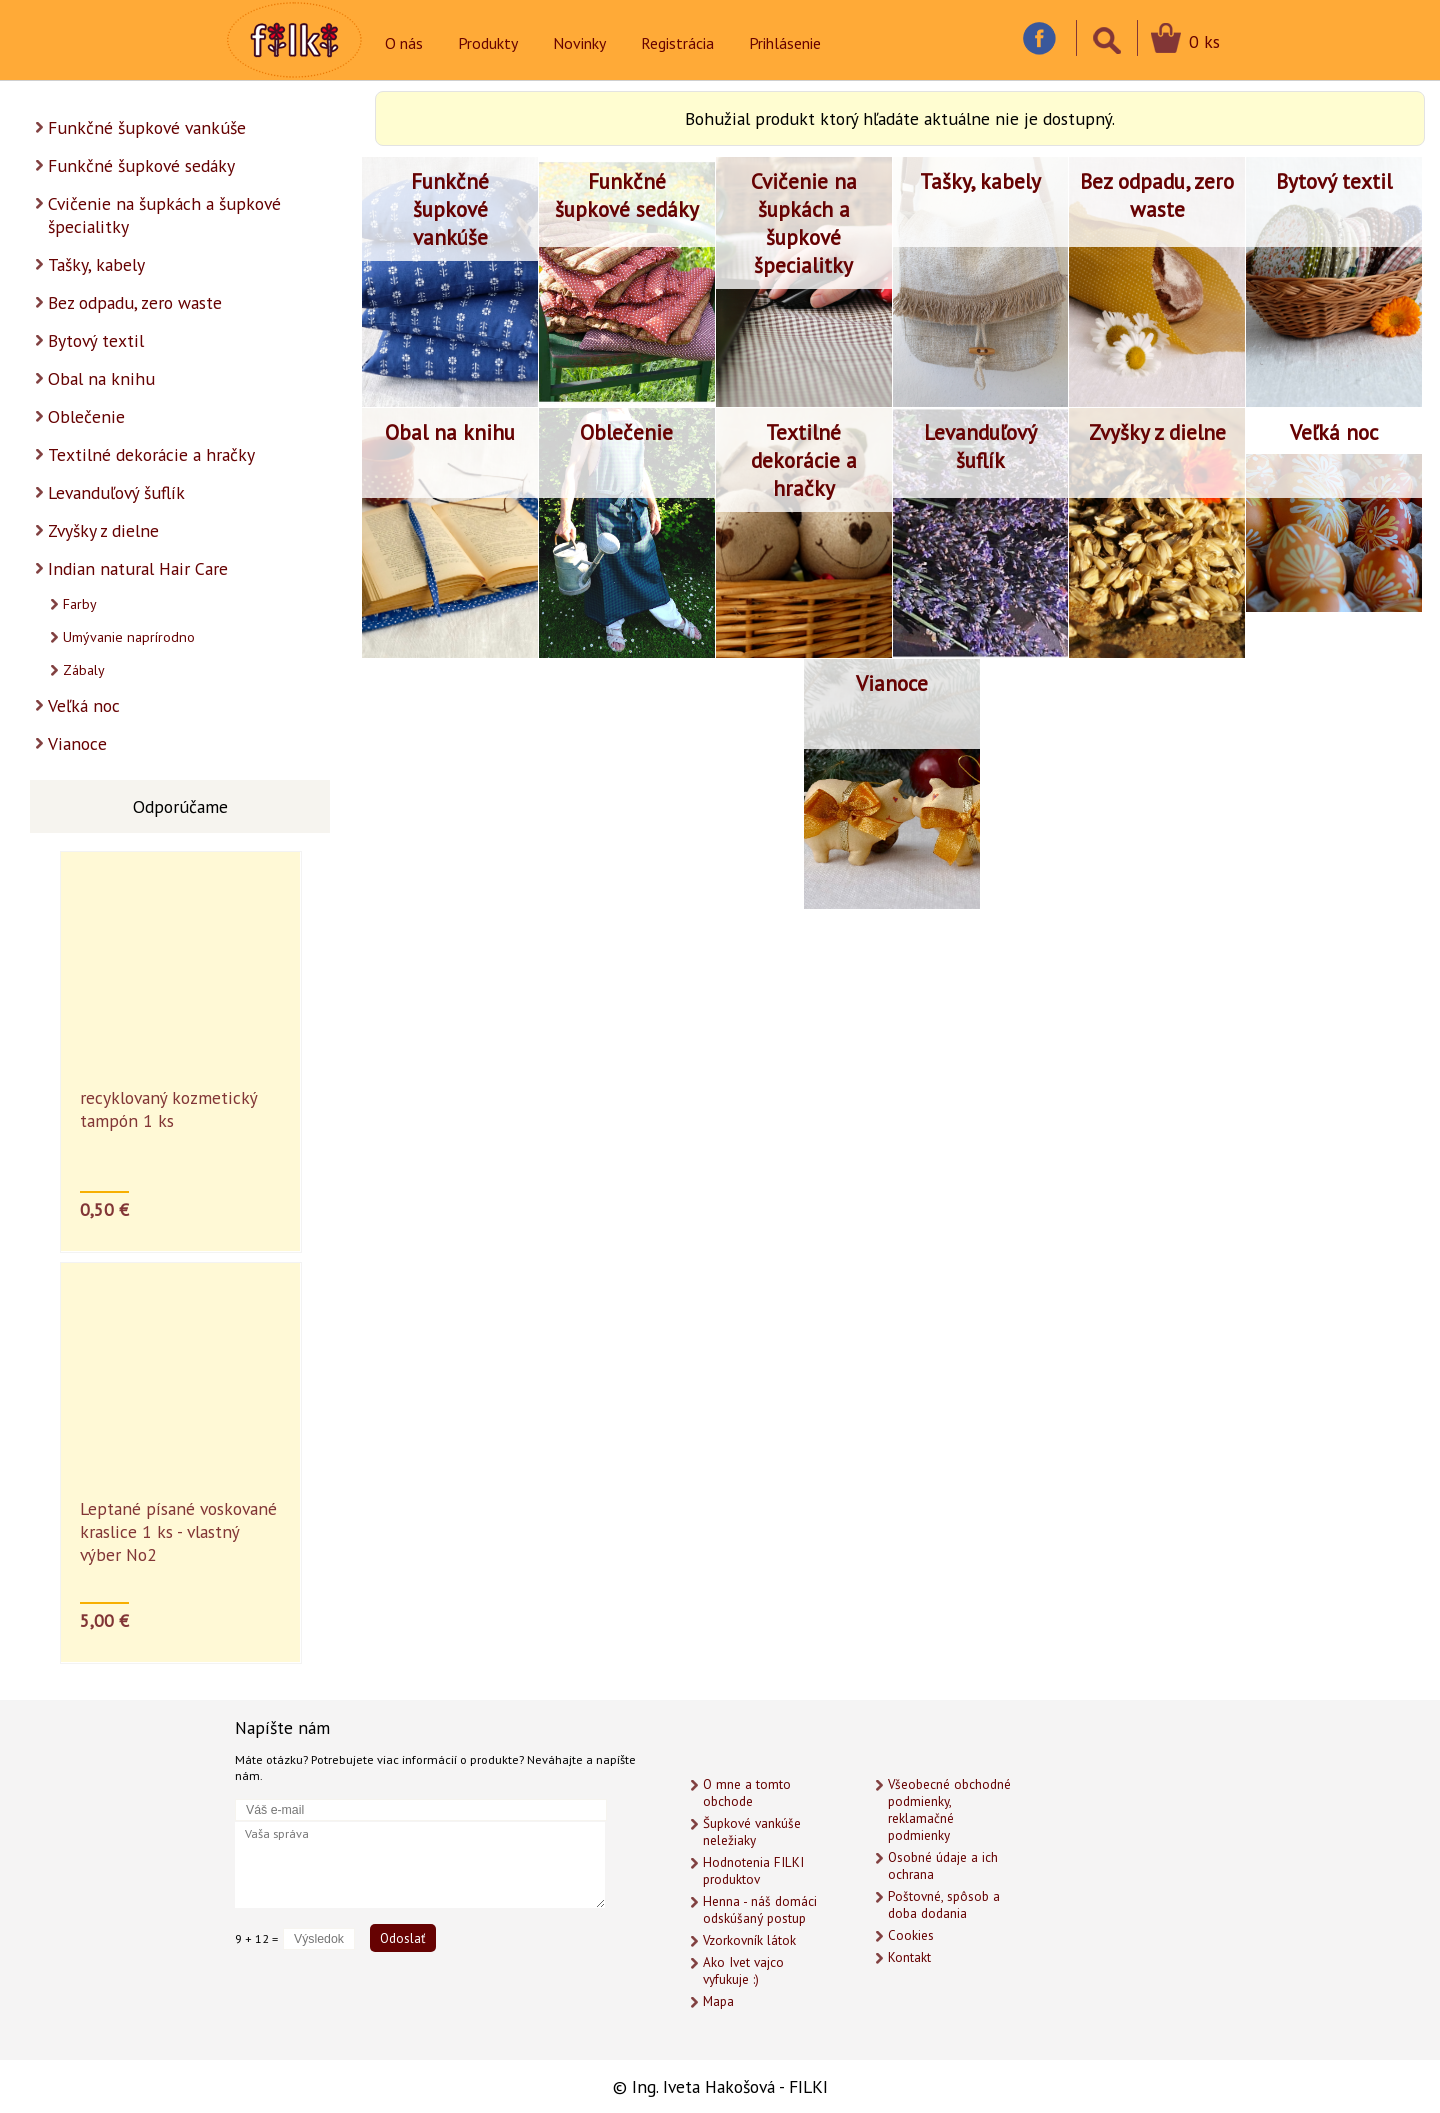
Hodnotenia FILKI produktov (753, 1871)
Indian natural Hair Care (138, 568)
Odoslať (403, 1938)
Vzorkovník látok (749, 1940)
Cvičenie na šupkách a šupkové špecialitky (164, 215)
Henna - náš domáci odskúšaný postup (760, 1910)
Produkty (488, 43)
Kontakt (909, 1957)
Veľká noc (84, 705)
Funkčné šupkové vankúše (147, 127)
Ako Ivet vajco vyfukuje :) (743, 1971)
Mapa (718, 2001)
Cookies (911, 1935)
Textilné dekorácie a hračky (151, 454)
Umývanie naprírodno (129, 637)
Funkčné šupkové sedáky (141, 165)
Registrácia (677, 43)
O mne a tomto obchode (747, 1793)
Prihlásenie (785, 43)
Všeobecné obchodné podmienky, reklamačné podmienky (949, 1810)
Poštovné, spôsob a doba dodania (944, 1905)
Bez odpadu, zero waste (135, 302)
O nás (404, 43)
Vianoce (77, 743)
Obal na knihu (101, 378)
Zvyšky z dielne (103, 530)
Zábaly (84, 670)
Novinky (579, 43)
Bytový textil (96, 340)
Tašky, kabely (96, 264)
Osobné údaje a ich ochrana (943, 1866)
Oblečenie (86, 416)
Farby (80, 604)
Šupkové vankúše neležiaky (752, 1832)
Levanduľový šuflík (116, 492)
